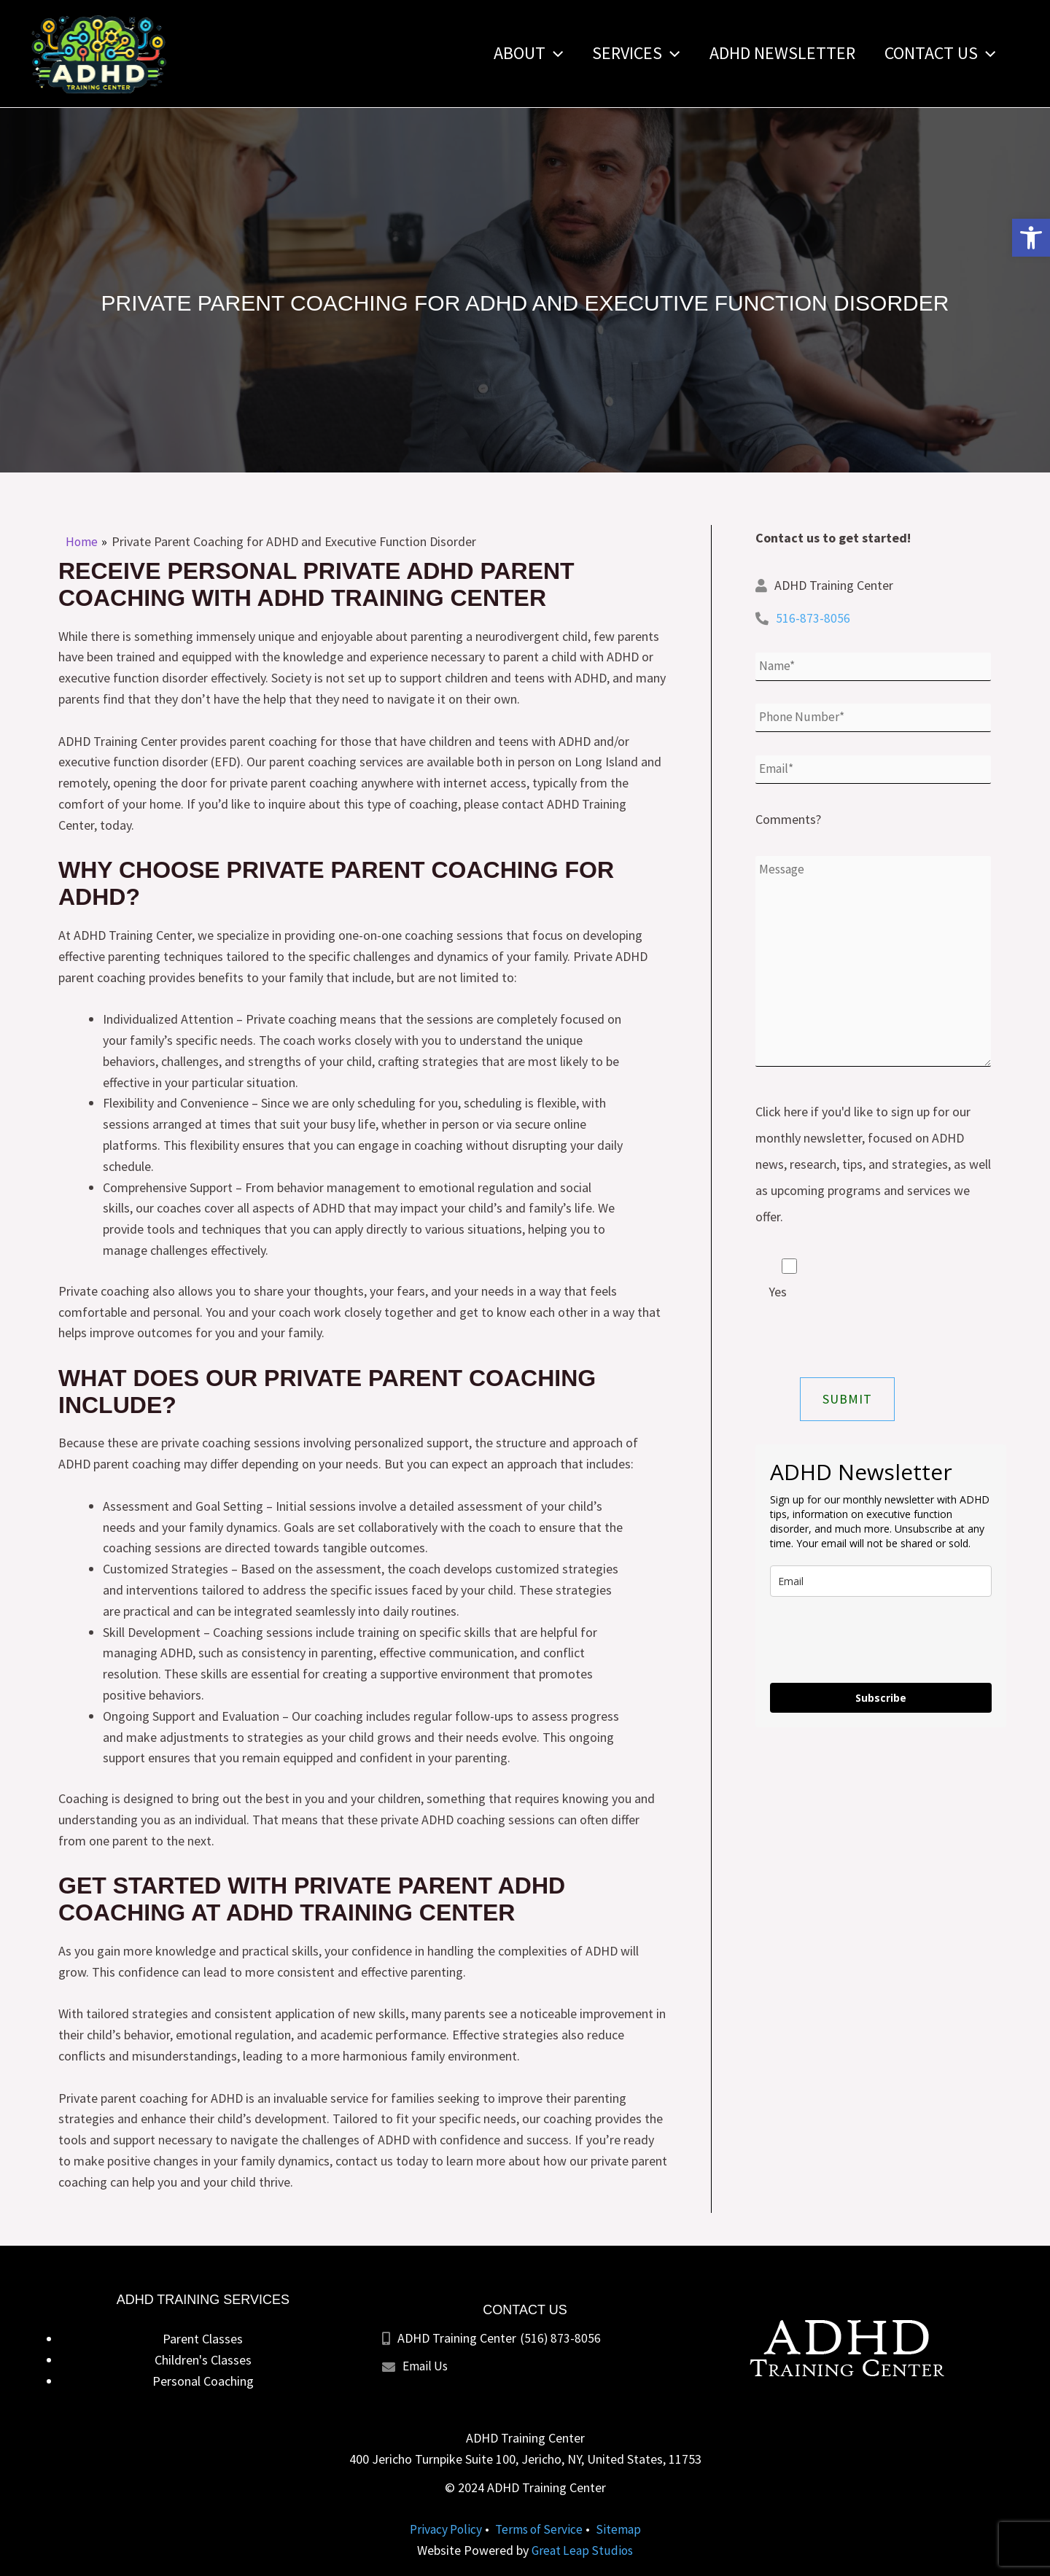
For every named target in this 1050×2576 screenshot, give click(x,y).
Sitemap (622, 2529)
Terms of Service (540, 2529)
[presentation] (881, 1648)
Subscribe (880, 1706)
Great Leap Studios (582, 2550)
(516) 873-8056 (560, 2338)
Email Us (426, 2365)
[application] (533, 53)
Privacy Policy (443, 2529)
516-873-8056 (813, 618)
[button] (1031, 238)
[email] (881, 1590)
